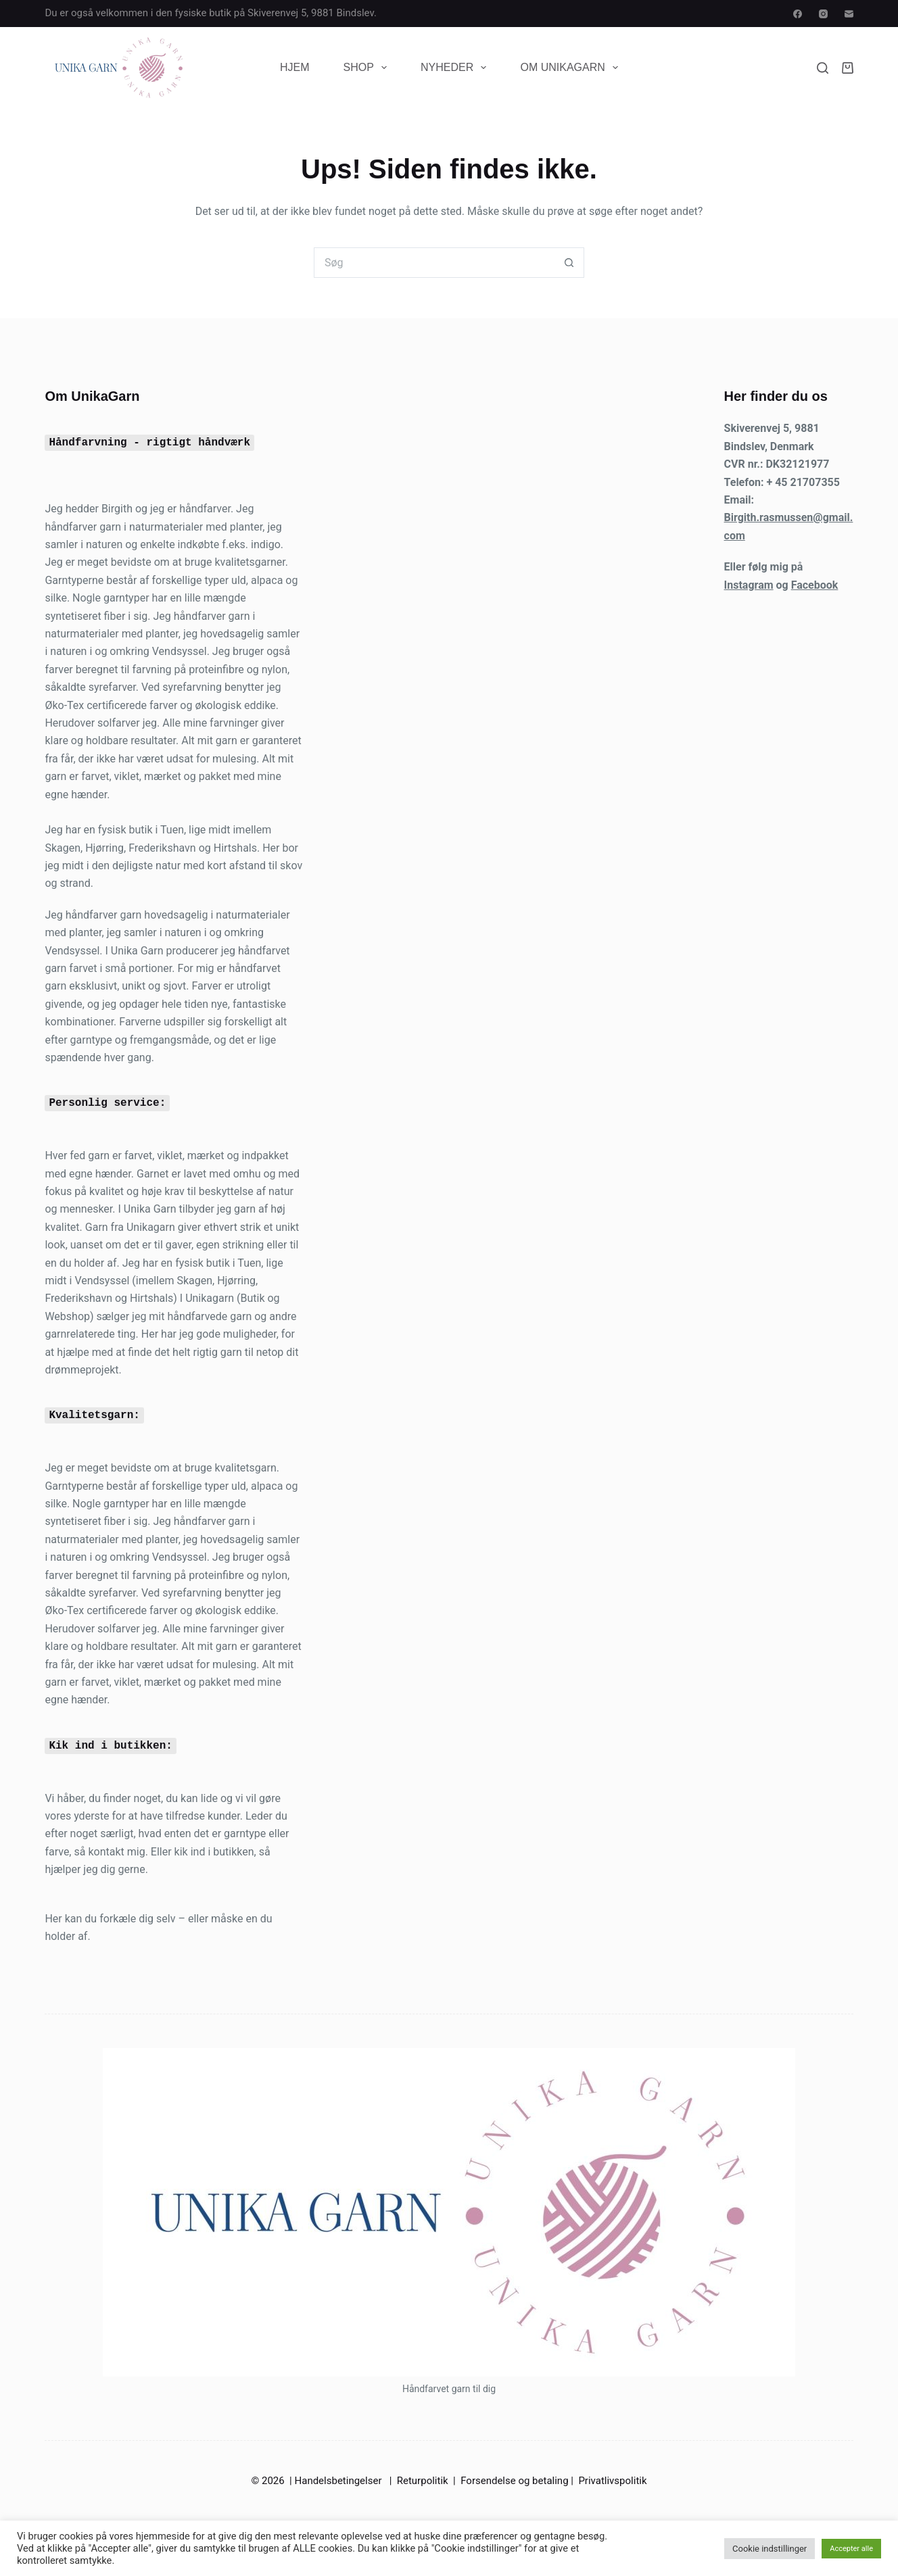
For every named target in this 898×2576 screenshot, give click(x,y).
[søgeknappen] (569, 262)
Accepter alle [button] (851, 2548)
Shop (368, 67)
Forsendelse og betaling (514, 2481)
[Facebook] (797, 13)
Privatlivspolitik (612, 2481)
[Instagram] (823, 13)
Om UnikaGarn (571, 67)
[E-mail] (849, 13)
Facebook (814, 585)
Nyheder (456, 67)
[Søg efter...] (434, 262)
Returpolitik (422, 2481)
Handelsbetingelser (341, 2481)
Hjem (295, 67)
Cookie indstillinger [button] (769, 2549)
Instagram (749, 585)
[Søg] (822, 68)
